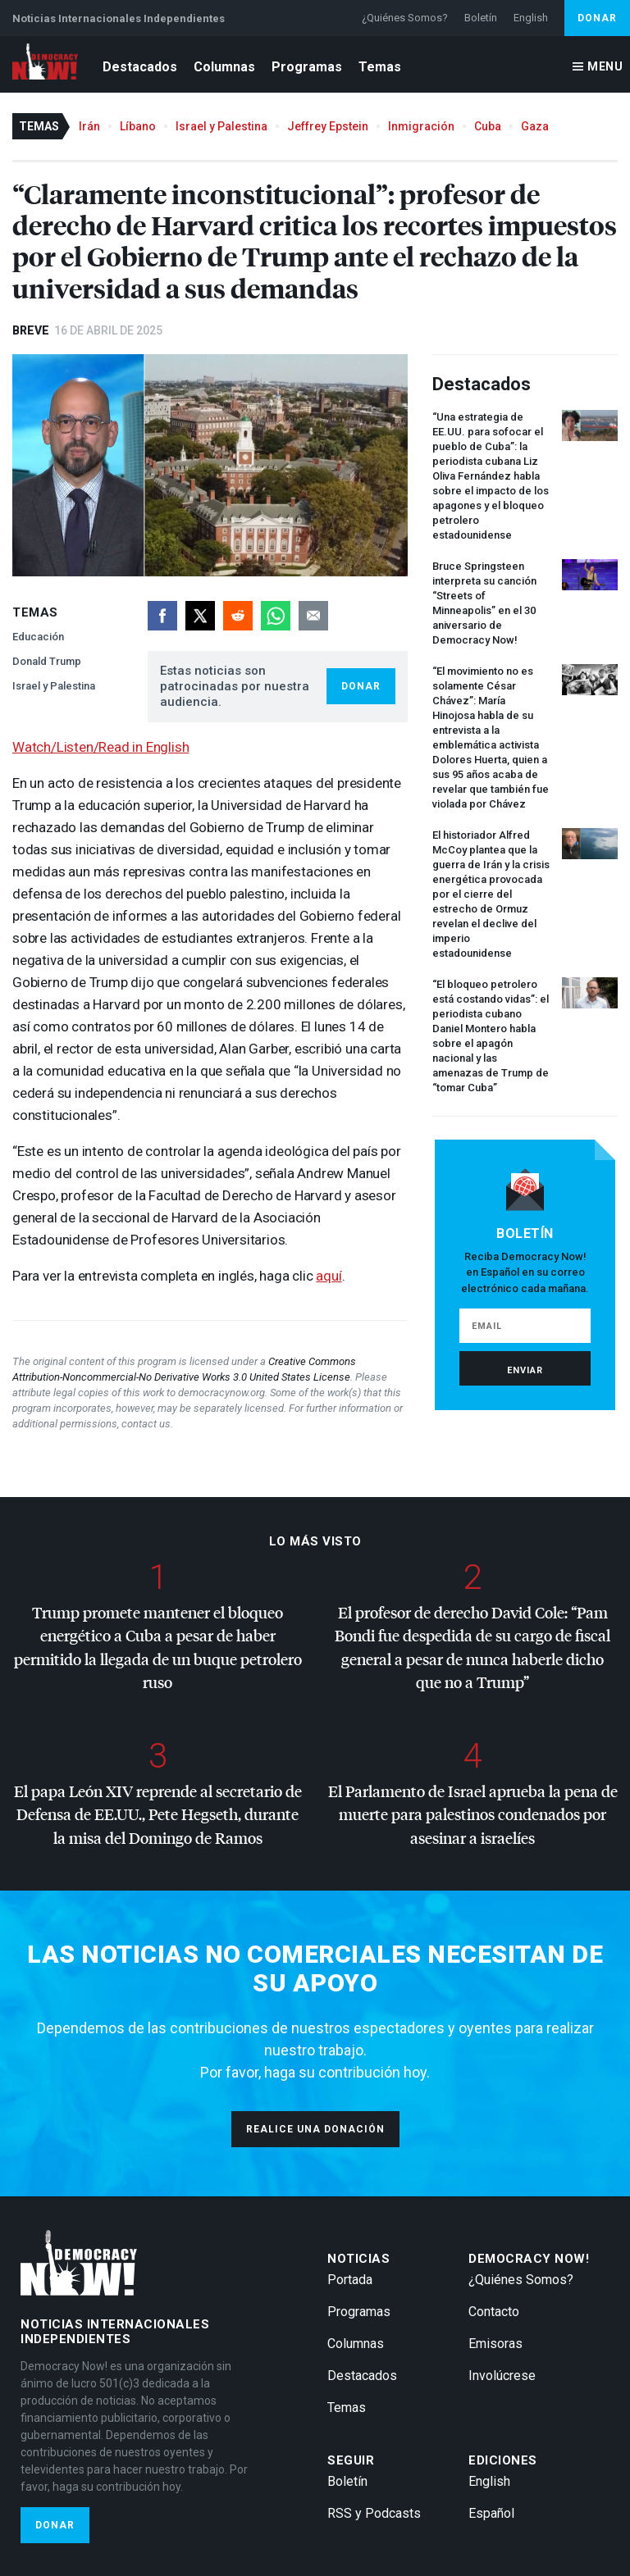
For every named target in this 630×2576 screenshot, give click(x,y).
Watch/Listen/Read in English (100, 747)
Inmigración (421, 126)
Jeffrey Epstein (327, 126)
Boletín (480, 17)
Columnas (224, 67)
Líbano (138, 126)
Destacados (140, 67)
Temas (379, 67)
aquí (328, 1276)
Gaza (535, 126)
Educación (38, 636)
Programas (307, 67)
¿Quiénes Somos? (405, 17)
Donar (597, 18)
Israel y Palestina (221, 126)
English (531, 17)
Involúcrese (502, 2375)
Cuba (487, 126)
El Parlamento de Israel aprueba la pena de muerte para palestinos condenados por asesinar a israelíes (473, 1814)
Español (491, 2513)
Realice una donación (315, 2129)
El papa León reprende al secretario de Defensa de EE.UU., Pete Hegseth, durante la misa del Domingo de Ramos (158, 1814)
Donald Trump (46, 661)
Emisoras (495, 2343)
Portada (349, 2279)
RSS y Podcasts (374, 2513)
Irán (89, 126)
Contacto (493, 2311)
